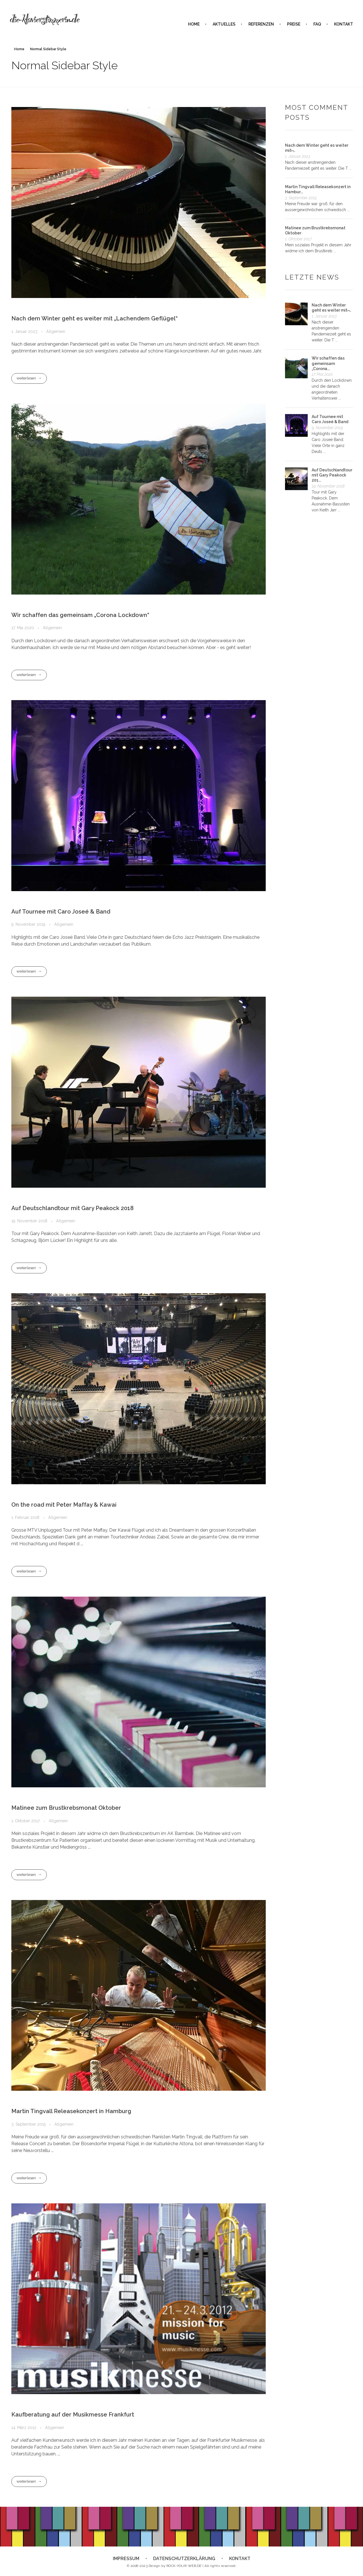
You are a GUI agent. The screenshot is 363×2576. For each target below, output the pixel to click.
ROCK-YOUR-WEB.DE (184, 2566)
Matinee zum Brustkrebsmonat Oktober (66, 1807)
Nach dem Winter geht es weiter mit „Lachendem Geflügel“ (94, 318)
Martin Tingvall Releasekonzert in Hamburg (71, 2111)
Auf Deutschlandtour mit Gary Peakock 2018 (72, 1208)
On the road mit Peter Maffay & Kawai (64, 1504)
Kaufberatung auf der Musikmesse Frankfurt (72, 2414)
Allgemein (55, 331)
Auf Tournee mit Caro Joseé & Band (60, 911)
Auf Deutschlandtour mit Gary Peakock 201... (332, 475)
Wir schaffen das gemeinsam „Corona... (328, 363)
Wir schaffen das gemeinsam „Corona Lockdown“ (80, 615)
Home (19, 49)
